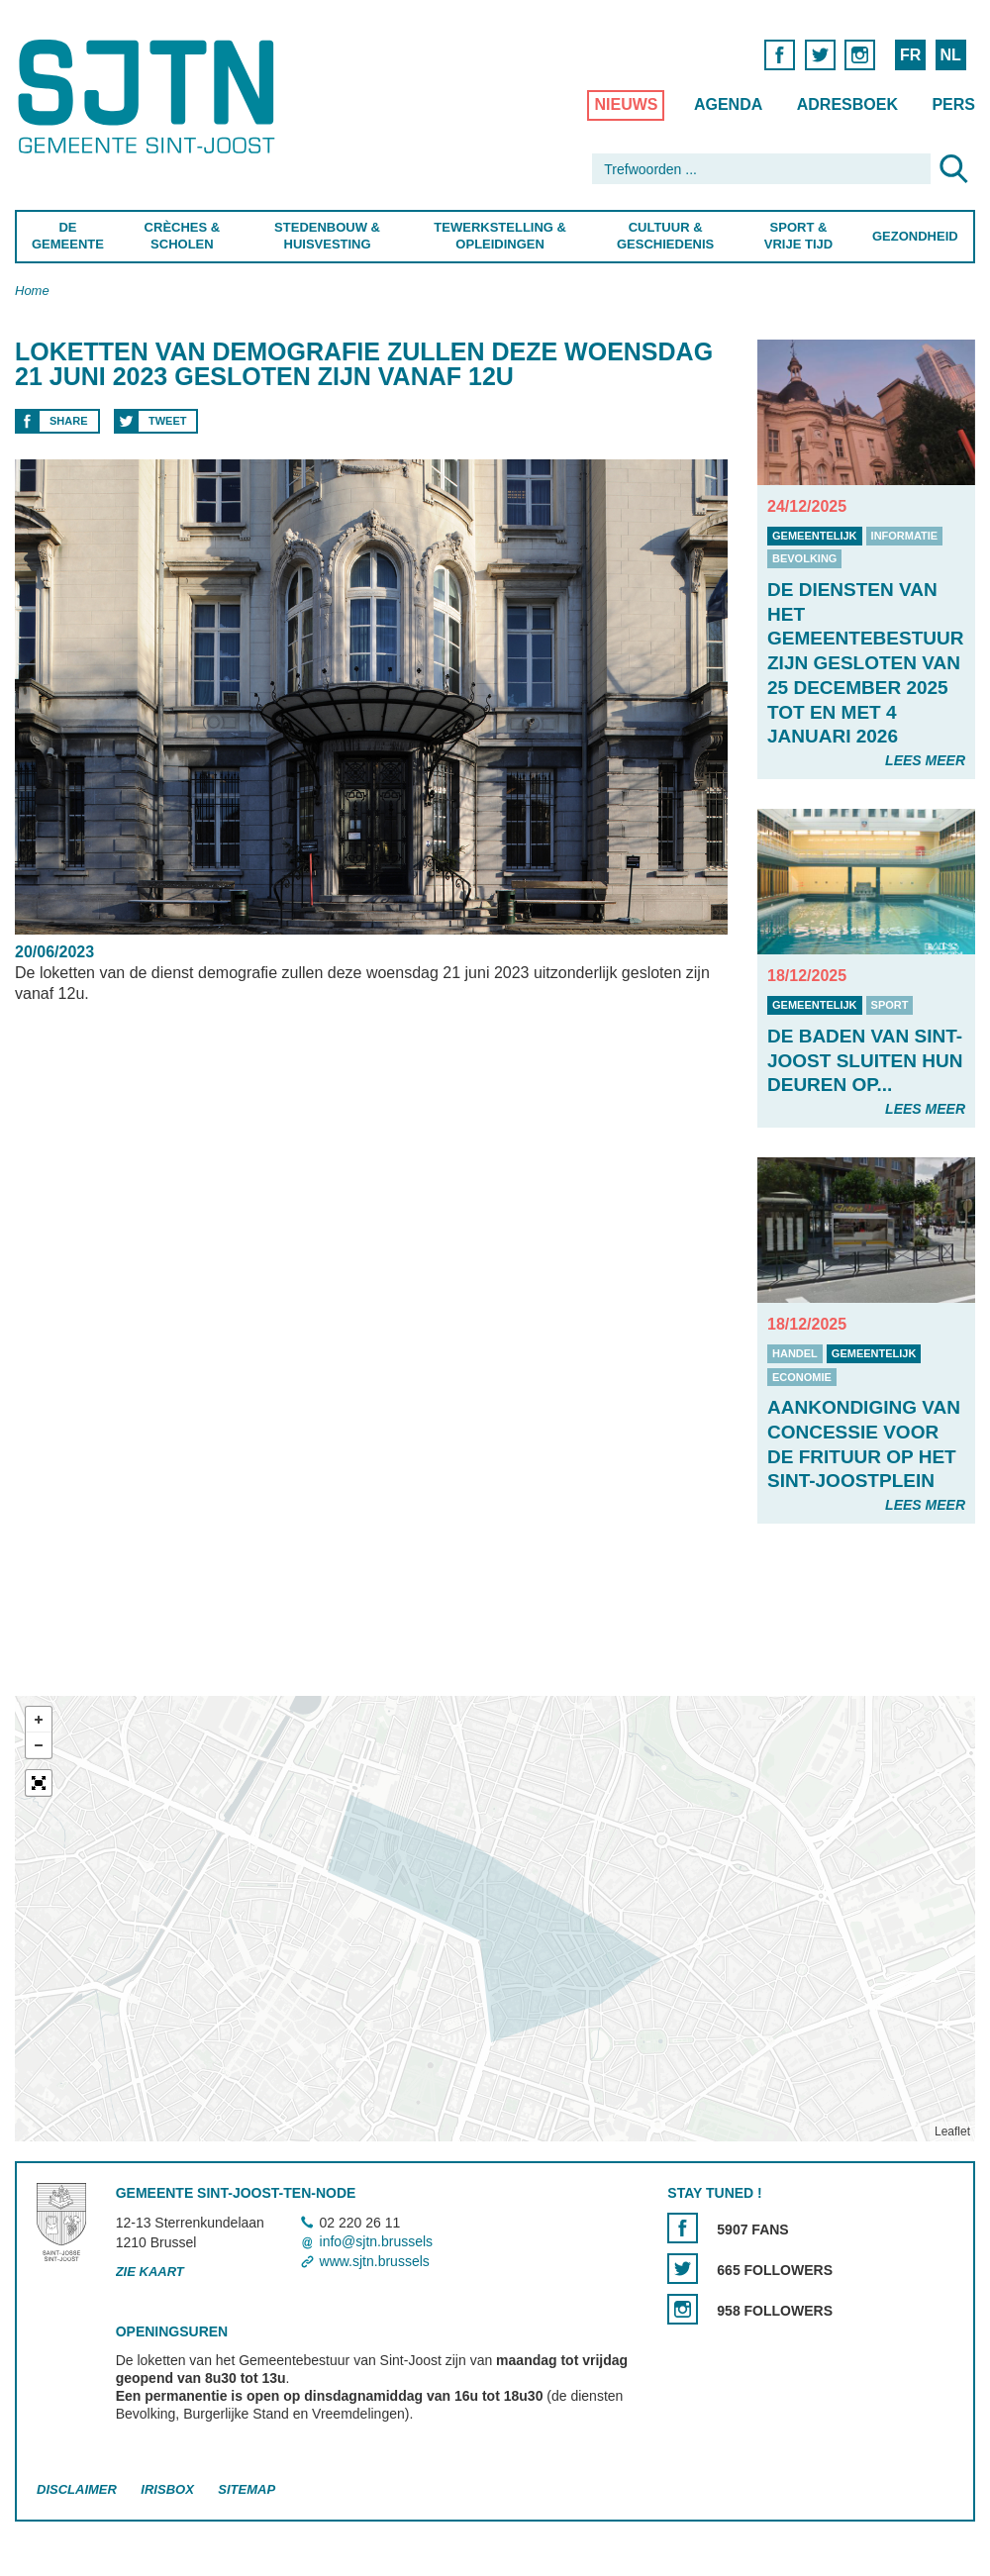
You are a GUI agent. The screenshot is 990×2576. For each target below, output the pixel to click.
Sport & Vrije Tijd (798, 235)
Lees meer (925, 760)
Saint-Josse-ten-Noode (150, 96)
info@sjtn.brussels (377, 2242)
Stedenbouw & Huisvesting (327, 235)
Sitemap (246, 2489)
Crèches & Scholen (183, 235)
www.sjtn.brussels (375, 2261)
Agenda (728, 104)
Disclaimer (77, 2489)
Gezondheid (915, 236)
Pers (953, 104)
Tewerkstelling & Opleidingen (500, 235)
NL (950, 55)
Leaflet (952, 2131)
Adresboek (847, 104)
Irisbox (167, 2489)
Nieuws (625, 104)
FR (910, 55)
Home (32, 290)
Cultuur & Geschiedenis (665, 235)
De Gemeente (68, 235)
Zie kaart (150, 2271)
